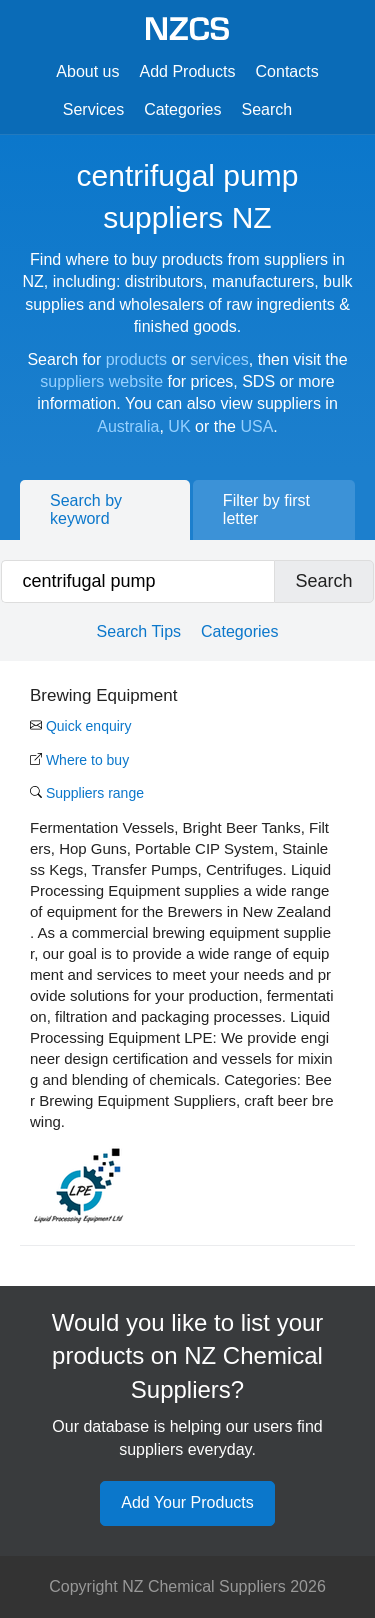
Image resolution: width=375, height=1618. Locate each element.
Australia (128, 426)
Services (93, 109)
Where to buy (79, 760)
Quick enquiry (80, 726)
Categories (182, 109)
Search (267, 109)
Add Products (187, 71)
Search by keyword (86, 509)
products (136, 359)
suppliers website (101, 381)
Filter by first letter (266, 509)
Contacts (287, 71)
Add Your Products (187, 1502)
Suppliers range (87, 793)
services (219, 359)
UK (179, 426)
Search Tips (139, 631)
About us (87, 71)
